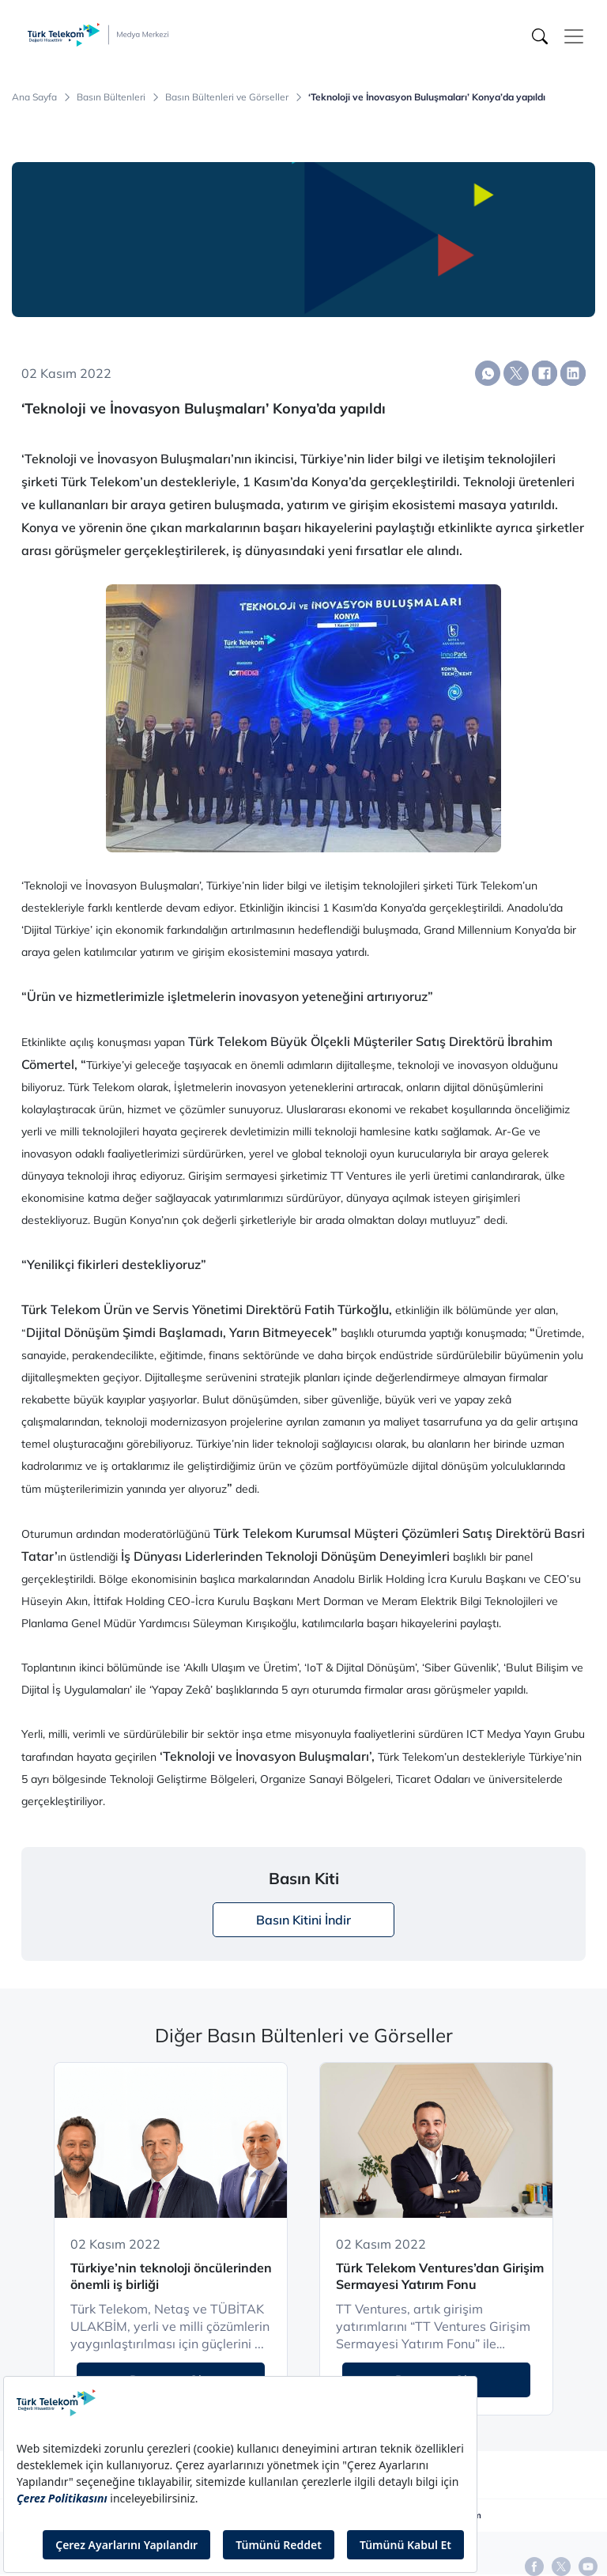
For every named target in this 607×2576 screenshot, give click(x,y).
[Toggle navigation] (573, 36)
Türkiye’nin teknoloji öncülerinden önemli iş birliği (171, 2276)
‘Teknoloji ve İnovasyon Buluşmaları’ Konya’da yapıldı (426, 97)
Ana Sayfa (34, 97)
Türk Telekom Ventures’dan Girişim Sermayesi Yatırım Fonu (440, 2276)
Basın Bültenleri (111, 97)
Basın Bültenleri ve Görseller (226, 97)
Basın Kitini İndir (303, 1920)
